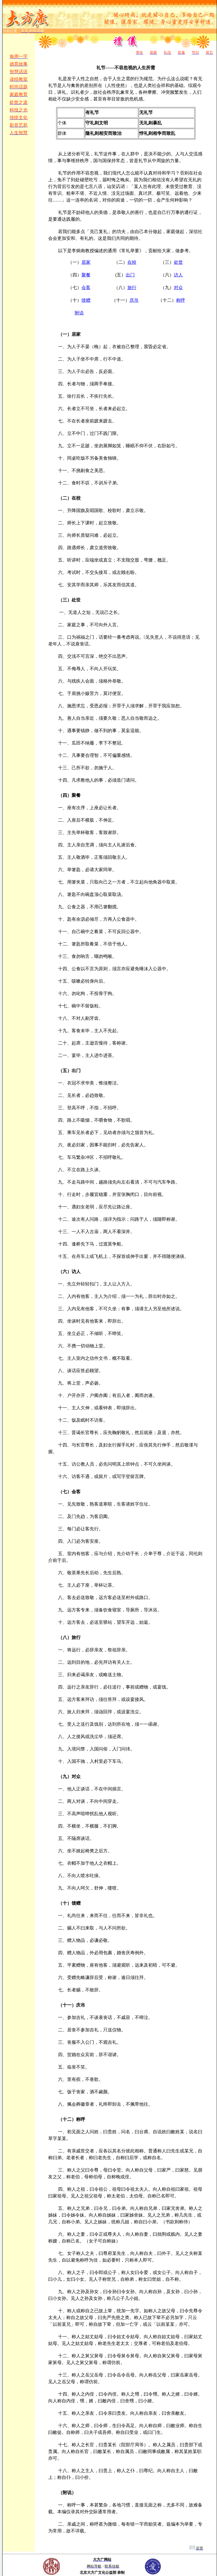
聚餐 (85, 274)
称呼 (180, 300)
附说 (79, 312)
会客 (85, 287)
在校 (131, 262)
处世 (178, 262)
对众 (178, 287)
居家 (85, 262)
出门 (130, 274)
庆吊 (134, 300)
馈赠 (85, 300)
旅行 (131, 287)
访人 (178, 274)
